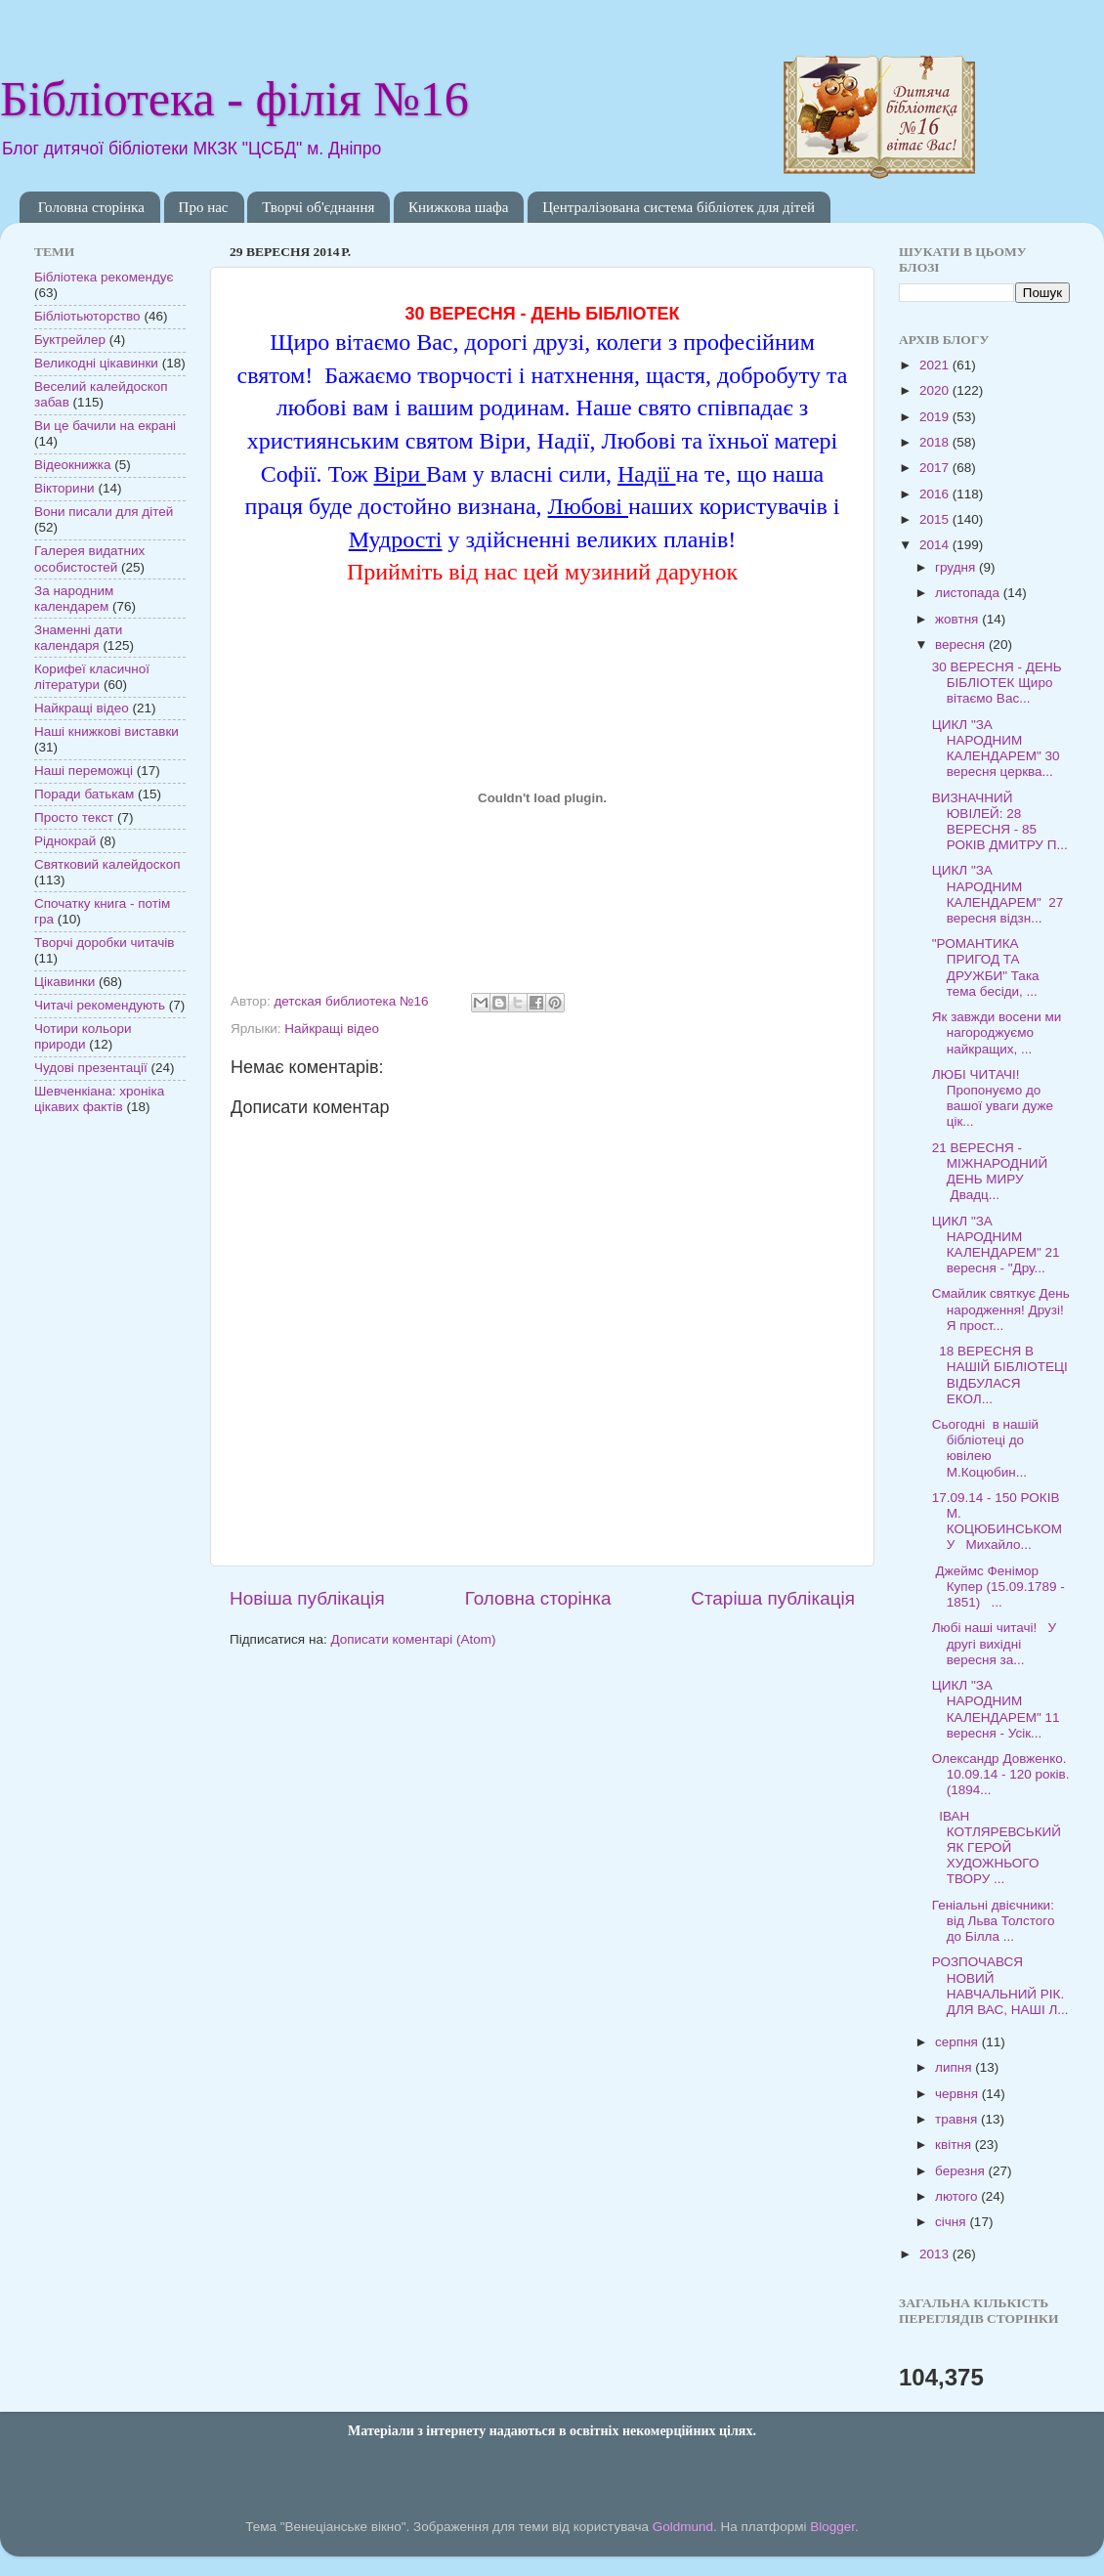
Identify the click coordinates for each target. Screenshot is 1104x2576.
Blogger (832, 2526)
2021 (936, 365)
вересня (962, 644)
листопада (969, 592)
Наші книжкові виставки (106, 731)
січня (952, 2221)
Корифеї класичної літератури (91, 677)
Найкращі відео (331, 1028)
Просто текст (73, 817)
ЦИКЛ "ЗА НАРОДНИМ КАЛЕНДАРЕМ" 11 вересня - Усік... (996, 1709)
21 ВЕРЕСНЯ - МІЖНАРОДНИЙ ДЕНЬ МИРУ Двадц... (989, 1171)
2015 (936, 519)
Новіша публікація (307, 1598)
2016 (936, 494)
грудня (957, 567)
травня (958, 2119)
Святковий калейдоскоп (107, 864)
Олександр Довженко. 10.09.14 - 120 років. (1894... (1001, 1774)
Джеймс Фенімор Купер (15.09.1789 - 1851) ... (998, 1587)
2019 (936, 416)
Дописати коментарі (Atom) (412, 1639)
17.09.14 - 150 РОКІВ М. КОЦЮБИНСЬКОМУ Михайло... (997, 1521)
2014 (936, 544)
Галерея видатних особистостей (89, 558)
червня (958, 2093)
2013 (936, 2254)
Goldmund (683, 2526)
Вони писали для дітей (103, 511)
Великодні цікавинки (96, 363)
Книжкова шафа (458, 207)
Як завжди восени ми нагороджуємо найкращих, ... (997, 1032)
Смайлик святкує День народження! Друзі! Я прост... (1001, 1309)
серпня (958, 2042)
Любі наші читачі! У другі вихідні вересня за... (994, 1643)
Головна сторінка (91, 207)
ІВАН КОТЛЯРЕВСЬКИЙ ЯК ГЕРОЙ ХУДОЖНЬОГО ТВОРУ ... (996, 1848)
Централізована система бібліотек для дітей (678, 207)
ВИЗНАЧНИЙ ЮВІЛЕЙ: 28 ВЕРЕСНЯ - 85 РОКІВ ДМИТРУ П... (1000, 822)
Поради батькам (84, 794)
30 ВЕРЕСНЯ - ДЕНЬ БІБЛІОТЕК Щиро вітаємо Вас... (997, 683)
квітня (955, 2144)
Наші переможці (83, 770)
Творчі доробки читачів (104, 942)
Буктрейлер (70, 339)
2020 (936, 390)
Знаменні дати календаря (78, 638)
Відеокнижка (72, 464)
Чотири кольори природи (82, 1036)
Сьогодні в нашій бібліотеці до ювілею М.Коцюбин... (985, 1448)
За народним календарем (73, 598)
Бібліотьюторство (87, 316)
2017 (936, 467)
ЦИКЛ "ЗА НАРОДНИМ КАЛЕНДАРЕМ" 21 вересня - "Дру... (996, 1245)
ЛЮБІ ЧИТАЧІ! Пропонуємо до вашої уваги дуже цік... (992, 1098)
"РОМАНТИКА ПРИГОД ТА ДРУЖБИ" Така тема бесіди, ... (986, 967)
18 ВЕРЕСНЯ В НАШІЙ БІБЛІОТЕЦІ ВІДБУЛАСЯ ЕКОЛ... (1000, 1375)
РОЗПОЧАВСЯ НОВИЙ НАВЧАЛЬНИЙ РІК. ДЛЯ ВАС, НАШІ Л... (1000, 1985)
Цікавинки (64, 981)
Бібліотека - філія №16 (234, 98)
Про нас (204, 207)
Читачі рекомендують (99, 1005)
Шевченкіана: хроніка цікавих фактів (99, 1099)
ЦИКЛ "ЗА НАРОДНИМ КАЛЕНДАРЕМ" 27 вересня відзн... (998, 894)
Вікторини (64, 488)
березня (962, 2171)
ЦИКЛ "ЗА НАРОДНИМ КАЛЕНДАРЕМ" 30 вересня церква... (996, 748)
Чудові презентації (91, 1067)
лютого (958, 2196)
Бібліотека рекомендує (103, 277)
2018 (936, 442)
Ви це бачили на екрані (105, 425)
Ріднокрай (65, 841)
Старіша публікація (773, 1598)
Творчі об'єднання (318, 207)
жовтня (958, 619)
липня (955, 2067)
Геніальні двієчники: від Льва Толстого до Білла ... (993, 1921)
